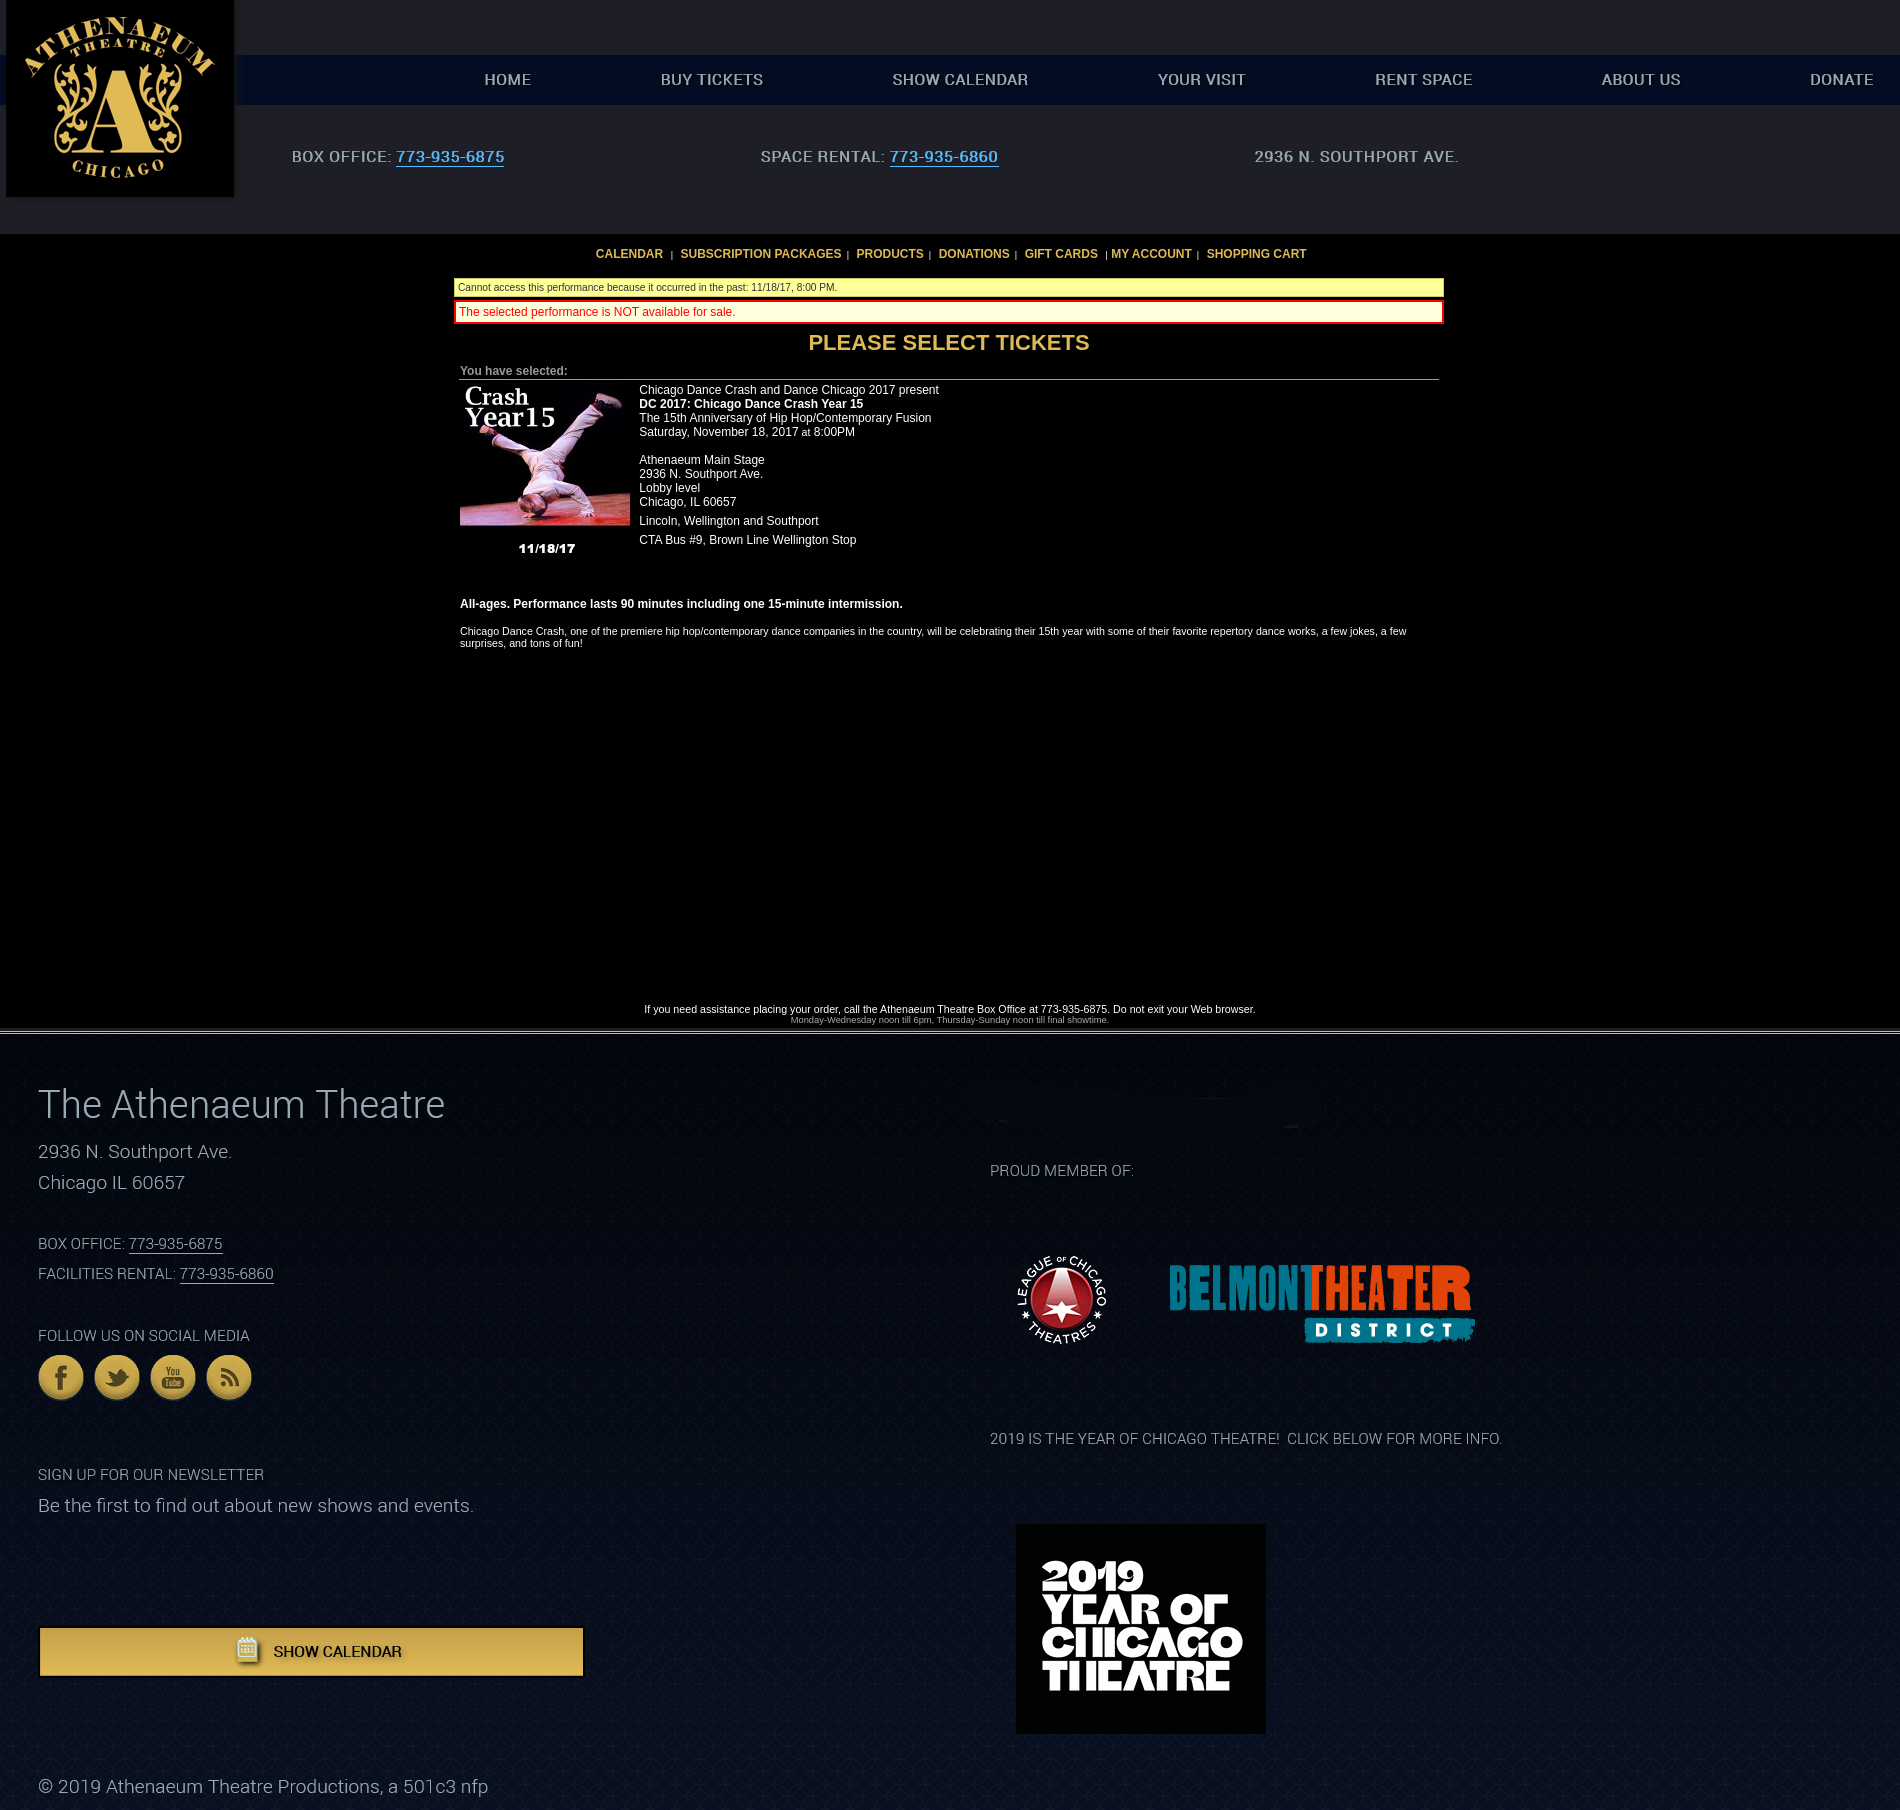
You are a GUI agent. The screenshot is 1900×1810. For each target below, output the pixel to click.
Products (889, 254)
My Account (1150, 254)
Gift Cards (1061, 254)
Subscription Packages (761, 254)
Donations (974, 254)
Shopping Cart (1257, 254)
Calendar (629, 254)
